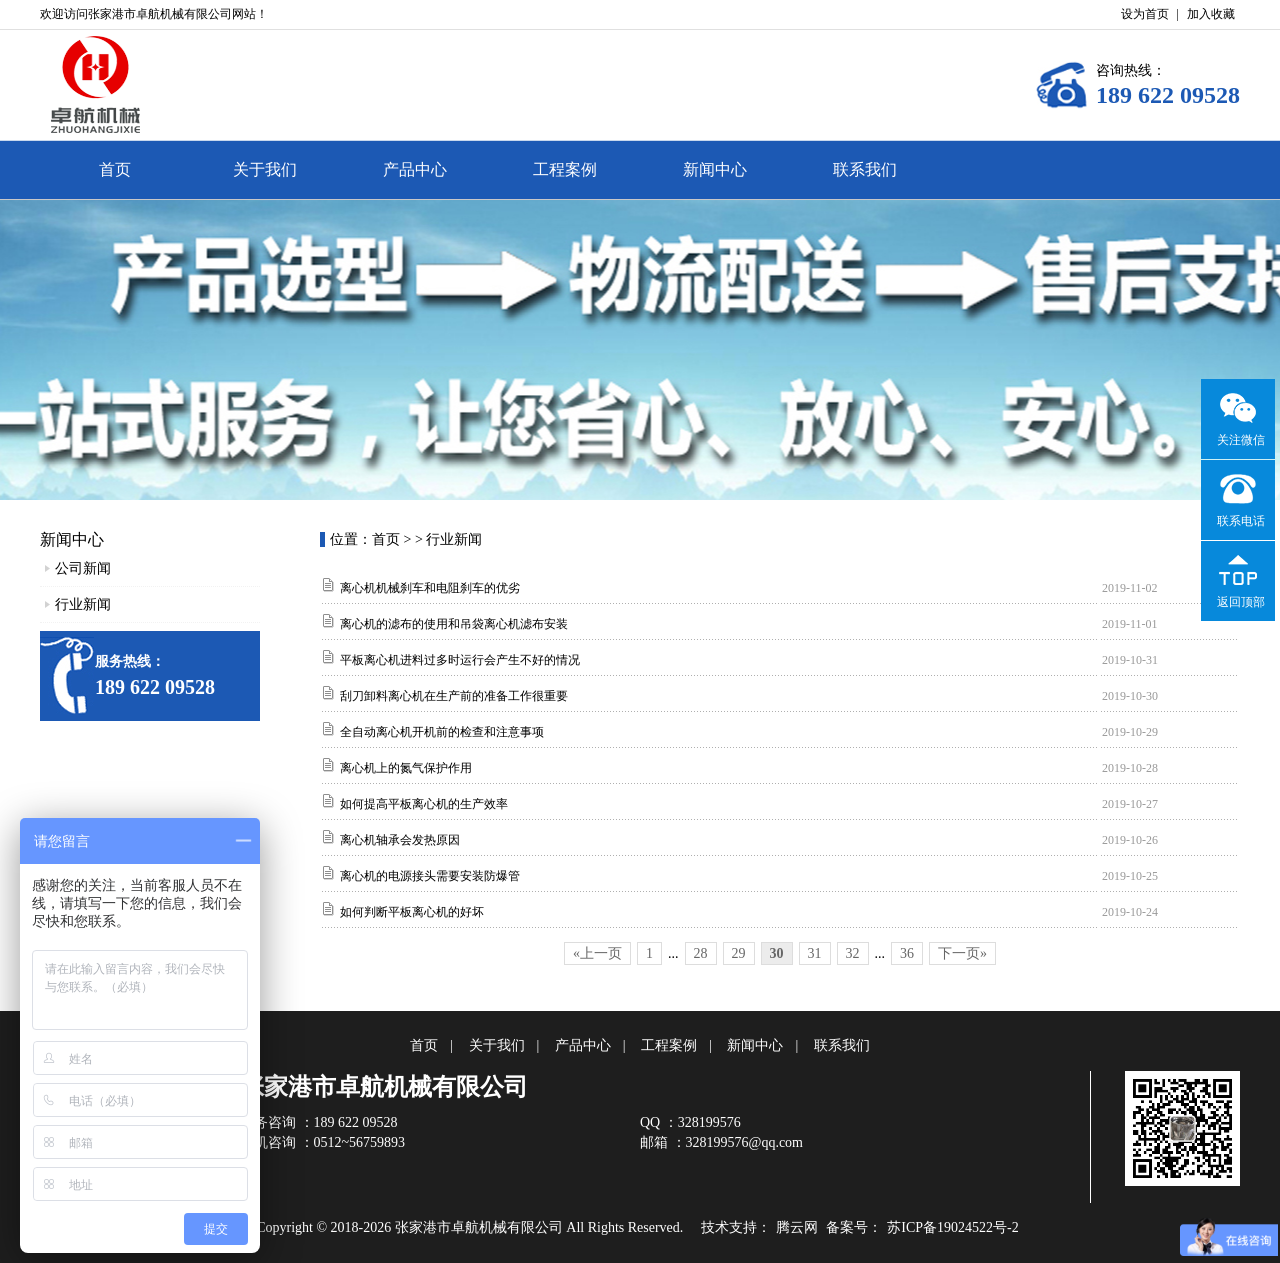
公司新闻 (83, 568)
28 (701, 953)
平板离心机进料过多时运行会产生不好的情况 (460, 660)
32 (853, 953)
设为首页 (1145, 14)
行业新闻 (83, 604)
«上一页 (597, 953)
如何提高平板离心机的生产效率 (424, 804)
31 (815, 953)
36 (907, 953)
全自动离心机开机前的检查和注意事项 (442, 732)
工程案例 (565, 169)
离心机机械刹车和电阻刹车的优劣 (430, 588)
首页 (115, 169)
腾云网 (797, 1227)
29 (739, 953)
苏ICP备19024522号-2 (952, 1227)
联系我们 (865, 169)
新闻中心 (715, 169)
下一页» (962, 953)
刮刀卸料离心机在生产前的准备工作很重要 (454, 696)
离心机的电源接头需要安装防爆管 (430, 876)
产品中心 (415, 169)
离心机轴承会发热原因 (400, 840)
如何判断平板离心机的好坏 (412, 912)
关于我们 (265, 169)
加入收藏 (1211, 14)
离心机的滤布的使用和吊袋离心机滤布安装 (454, 624)
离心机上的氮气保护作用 (406, 768)
